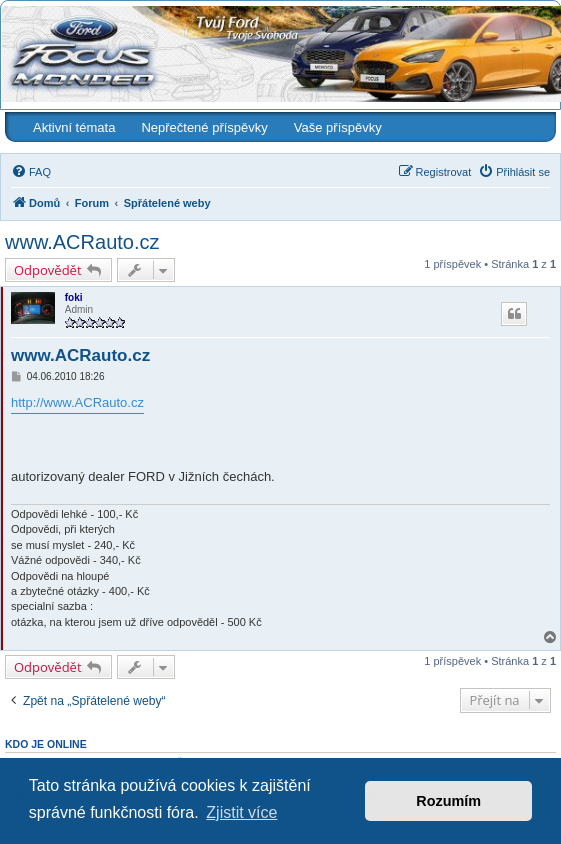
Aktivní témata (74, 127)
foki (74, 297)
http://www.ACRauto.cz (77, 402)
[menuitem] (31, 172)
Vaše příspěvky (338, 127)
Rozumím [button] (448, 801)
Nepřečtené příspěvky (204, 127)
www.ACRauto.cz (82, 242)
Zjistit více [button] (241, 812)
